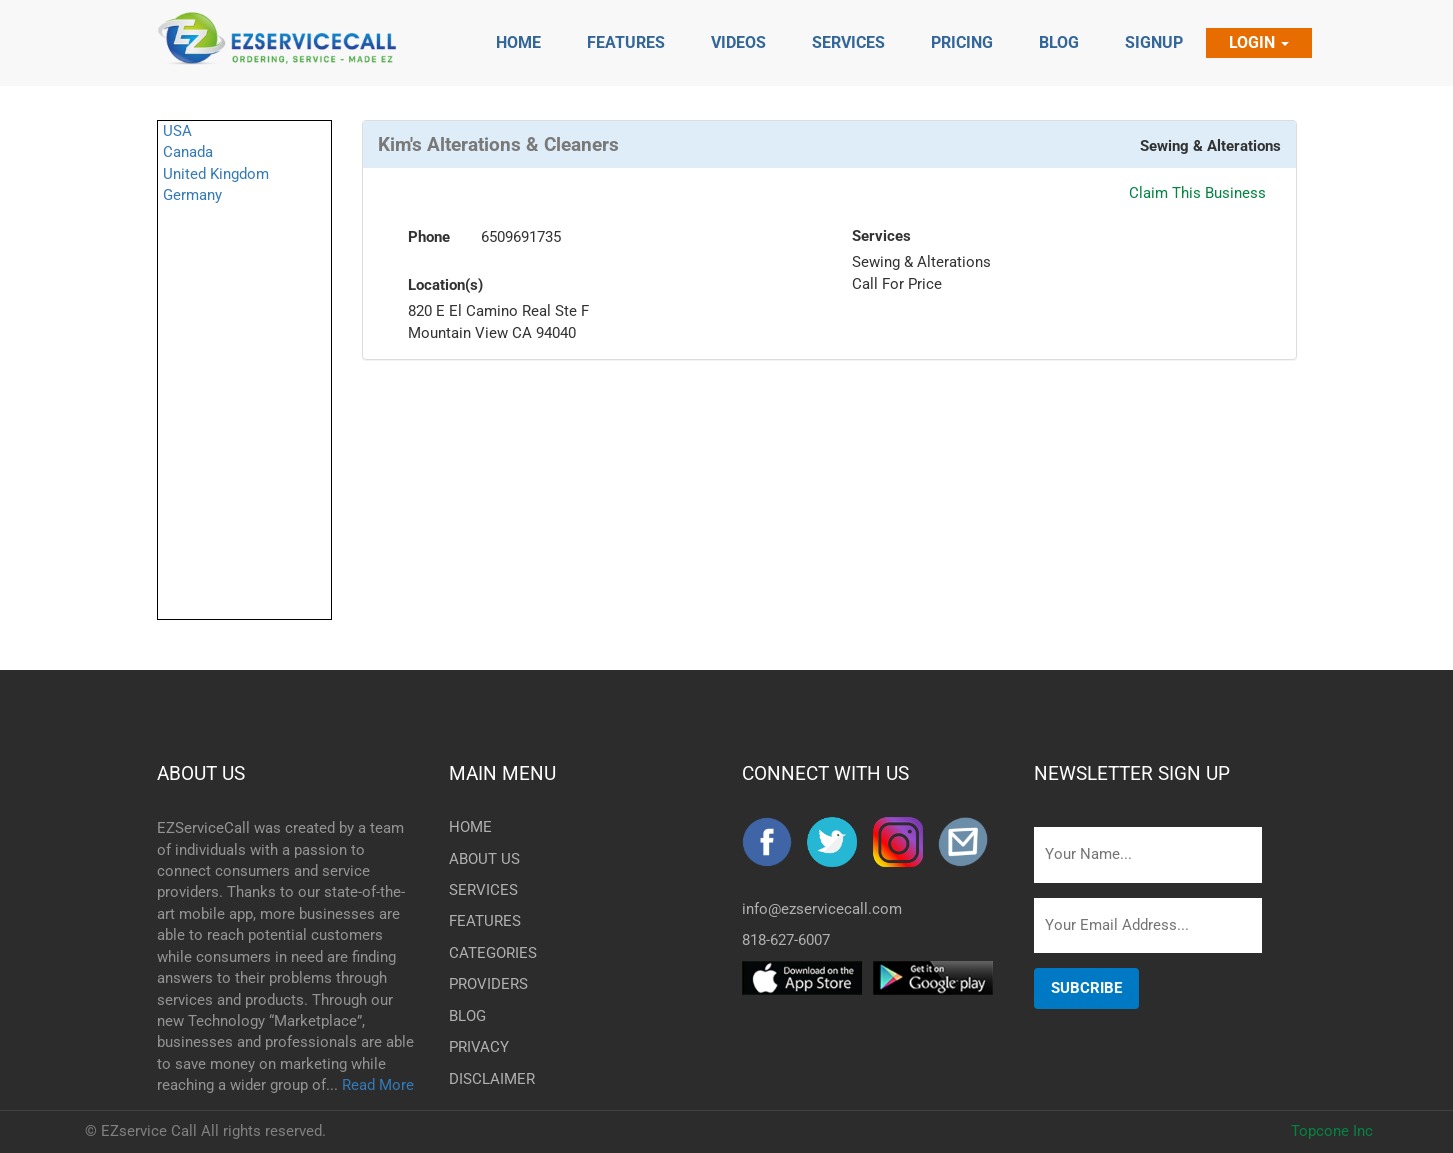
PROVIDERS (482, 984)
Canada (188, 152)
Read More (378, 1085)
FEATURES (482, 921)
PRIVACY (479, 1047)
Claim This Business (1197, 193)
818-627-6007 (786, 940)
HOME (470, 827)
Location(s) (445, 285)
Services (881, 236)
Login (1259, 42)
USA (177, 131)
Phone (429, 237)
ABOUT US (201, 773)
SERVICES (482, 890)
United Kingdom (216, 174)
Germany (192, 195)
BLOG (467, 1016)
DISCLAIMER (482, 1079)
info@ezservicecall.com (822, 909)
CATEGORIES (482, 953)
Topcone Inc (1332, 1131)
